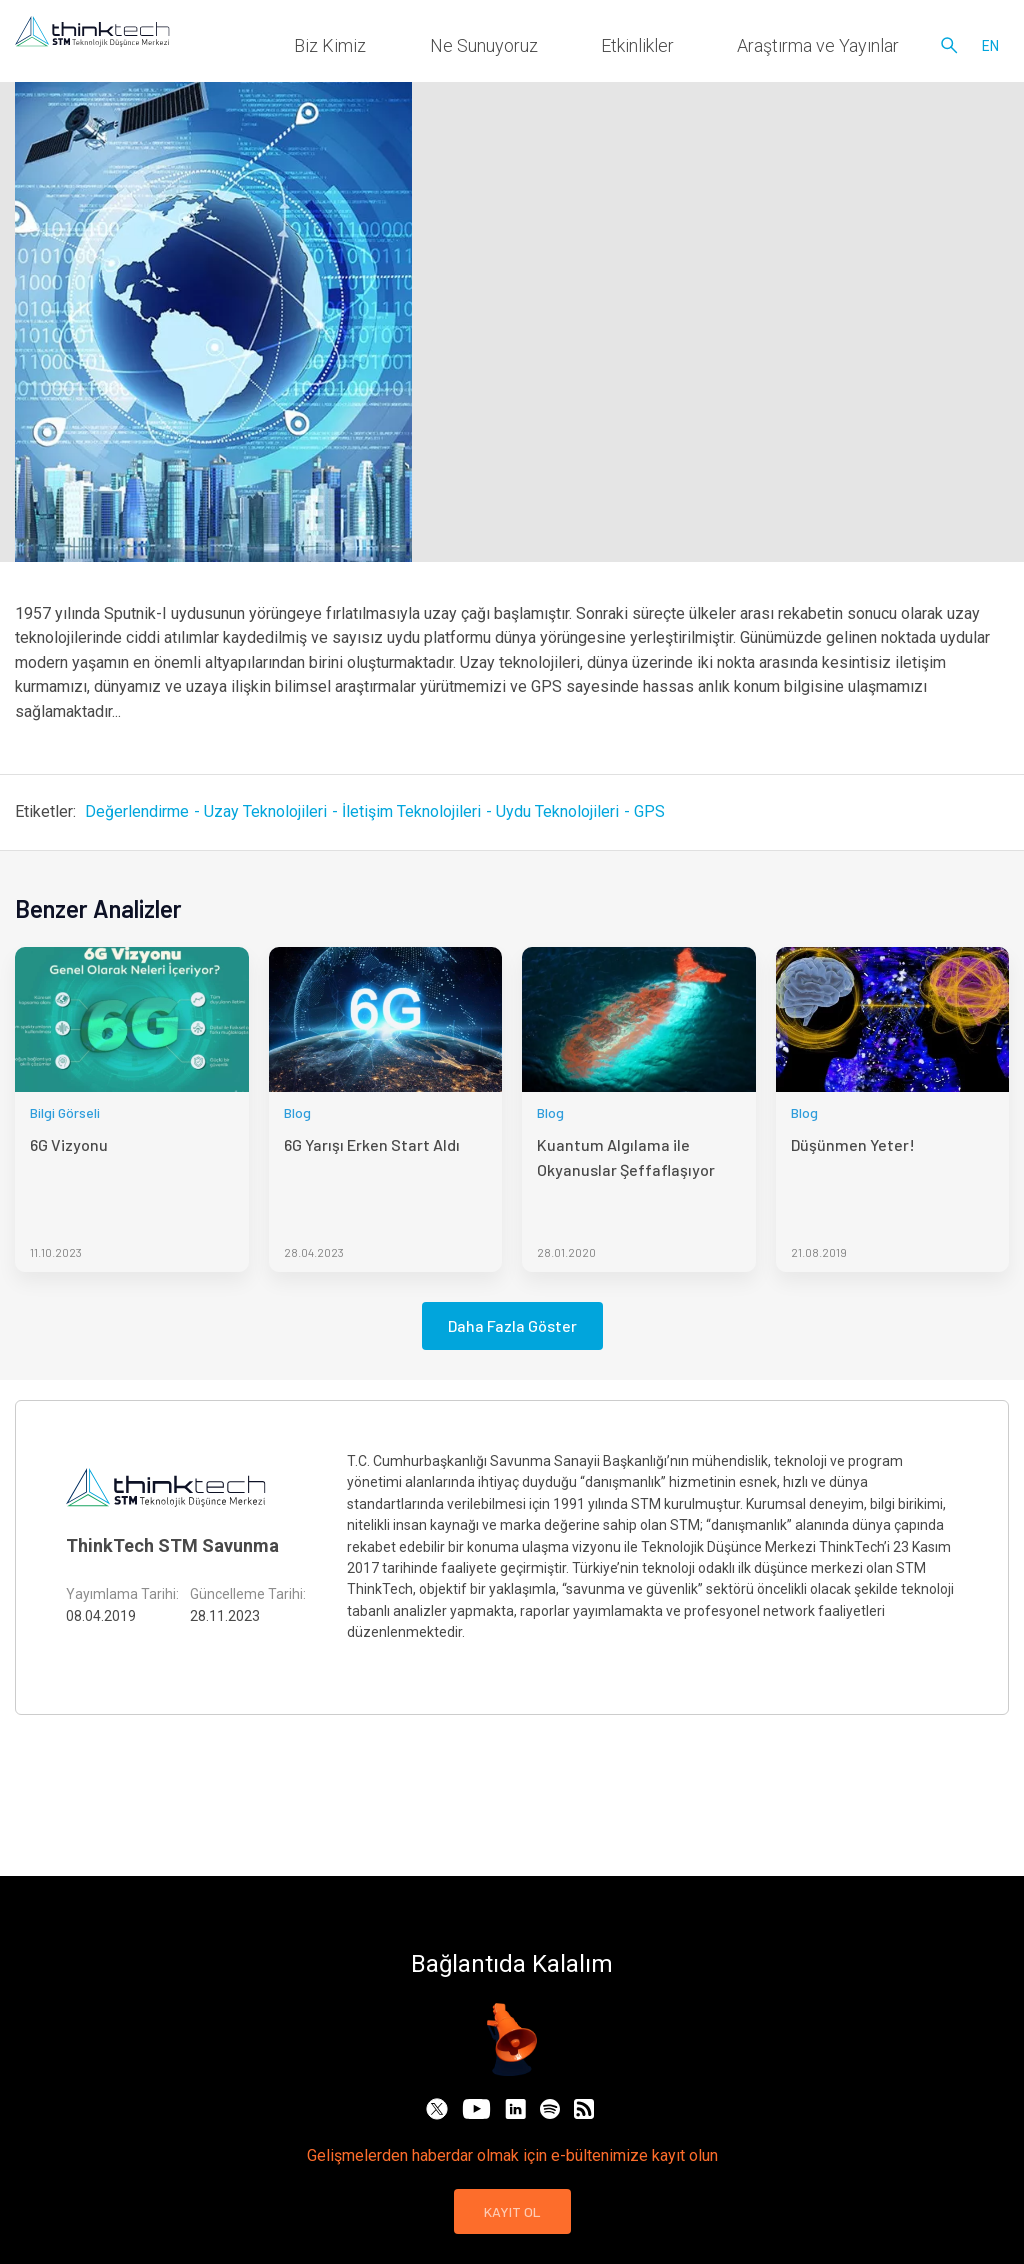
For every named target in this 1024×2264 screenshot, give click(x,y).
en (990, 50)
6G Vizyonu (69, 1144)
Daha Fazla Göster (512, 1325)
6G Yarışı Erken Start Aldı (372, 1144)
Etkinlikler (715, 50)
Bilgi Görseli (65, 1112)
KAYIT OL (512, 2211)
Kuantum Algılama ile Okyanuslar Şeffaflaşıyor (626, 1156)
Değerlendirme (137, 811)
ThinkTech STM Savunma (172, 1545)
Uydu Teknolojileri (557, 811)
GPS (649, 811)
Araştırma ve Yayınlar (846, 50)
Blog (297, 1112)
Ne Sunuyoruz (607, 50)
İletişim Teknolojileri (411, 811)
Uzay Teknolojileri (265, 811)
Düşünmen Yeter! (853, 1144)
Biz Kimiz (500, 50)
